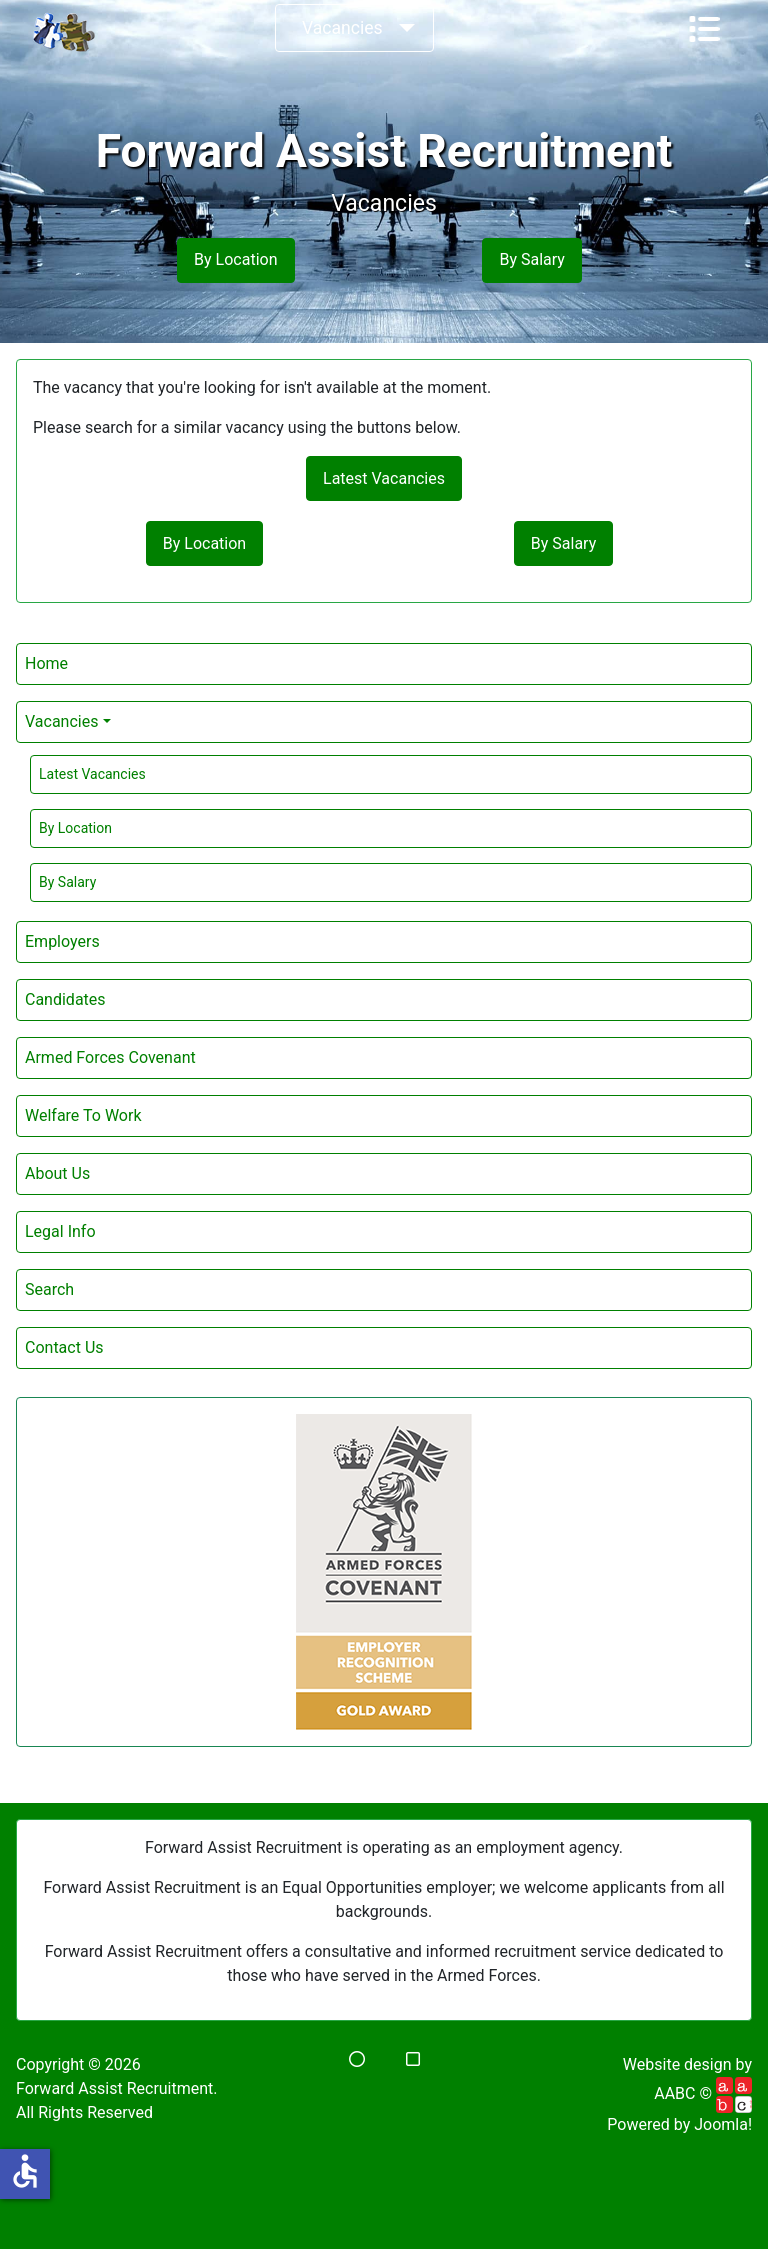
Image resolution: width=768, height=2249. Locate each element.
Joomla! (723, 2124)
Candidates (65, 999)
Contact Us (64, 1347)
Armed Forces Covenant (110, 1057)
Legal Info (60, 1231)
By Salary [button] (531, 259)
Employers (62, 941)
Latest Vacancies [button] (384, 478)
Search (49, 1289)
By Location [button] (235, 259)
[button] (357, 2059)
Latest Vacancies (92, 774)
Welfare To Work (83, 1115)
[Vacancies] (403, 28)
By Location (75, 828)
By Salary (67, 882)
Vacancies (342, 28)
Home (46, 663)
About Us (57, 1173)
